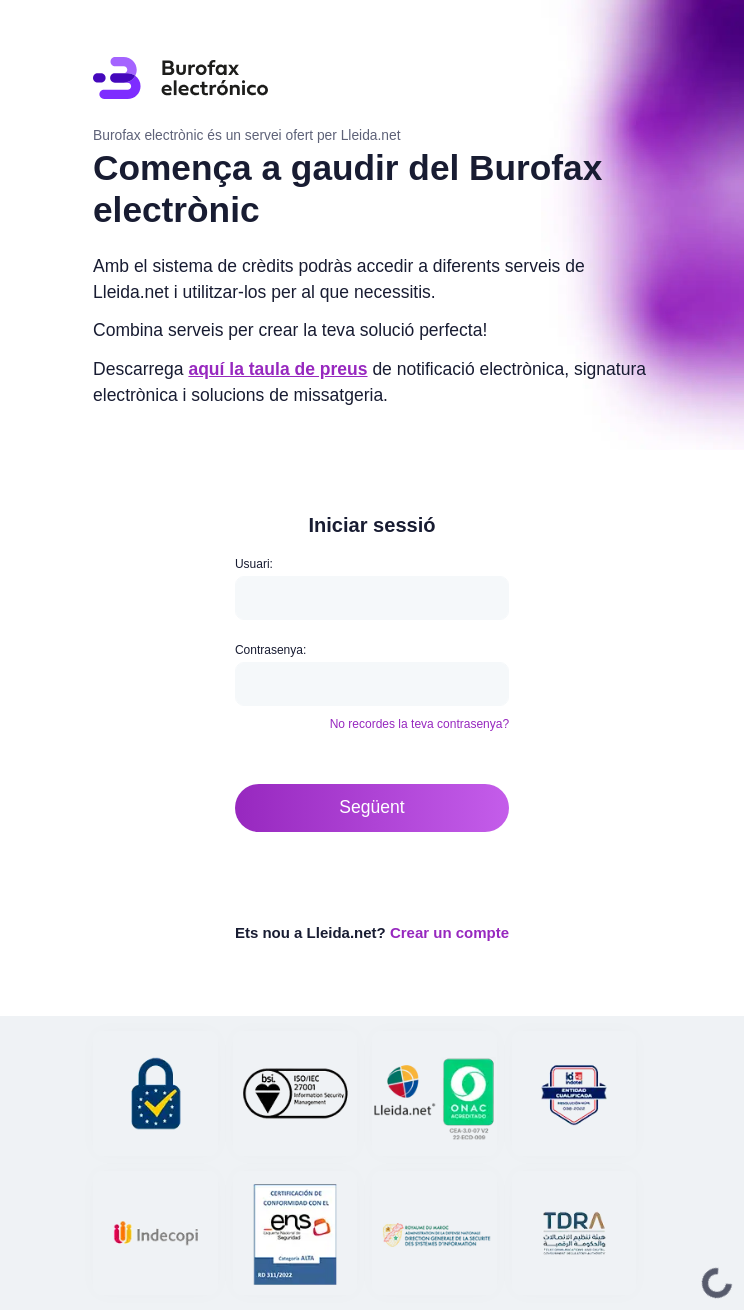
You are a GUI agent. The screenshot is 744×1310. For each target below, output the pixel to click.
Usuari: (254, 564)
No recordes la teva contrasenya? (419, 724)
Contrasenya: (270, 650)
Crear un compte (449, 932)
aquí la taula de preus (277, 369)
